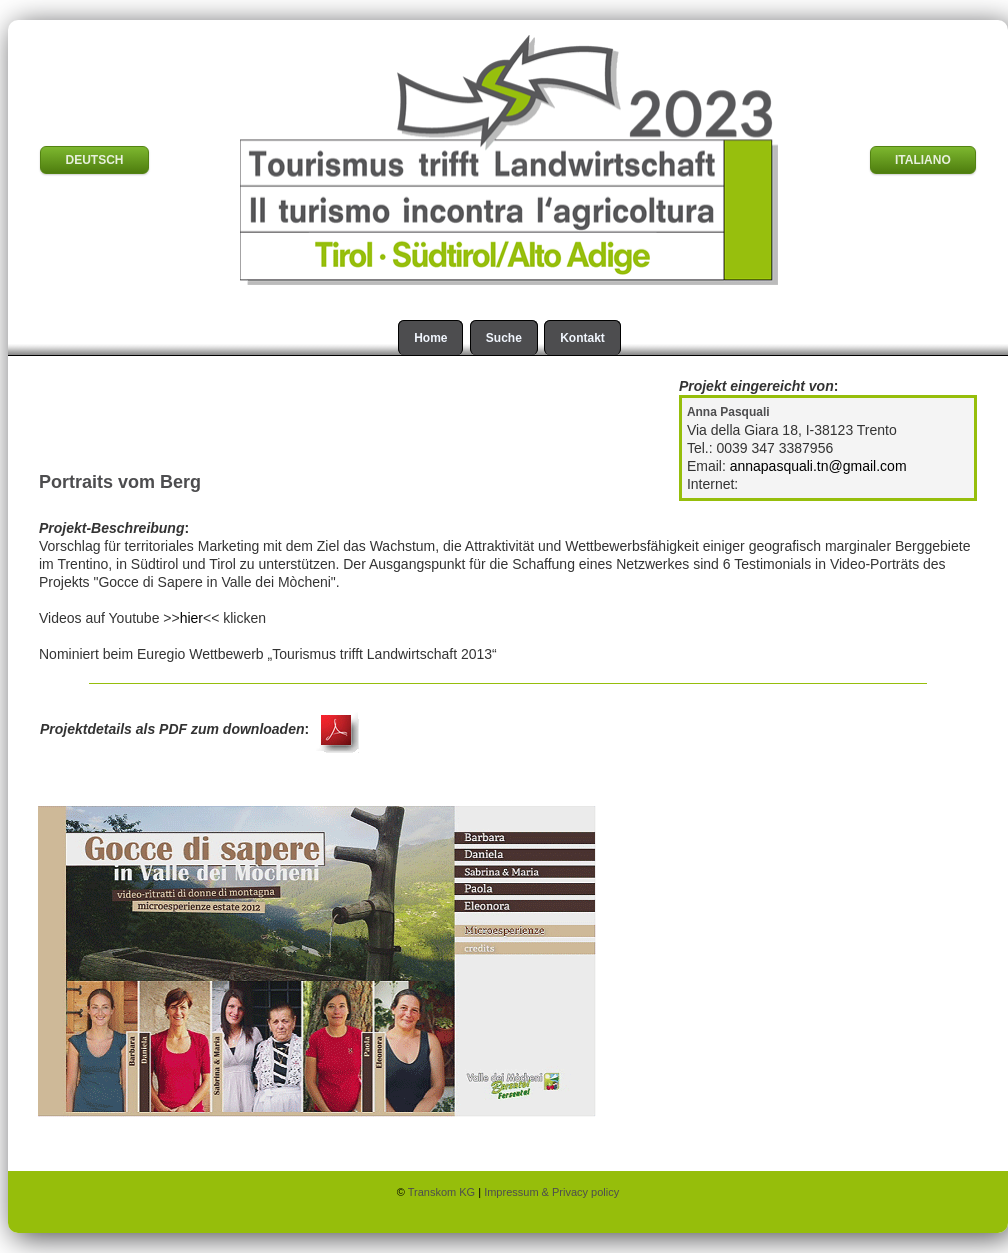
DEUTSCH (94, 160)
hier (191, 618)
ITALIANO (923, 160)
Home (430, 338)
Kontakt (582, 338)
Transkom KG (443, 1192)
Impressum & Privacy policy (551, 1192)
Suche (504, 338)
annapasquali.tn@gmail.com (818, 466)
